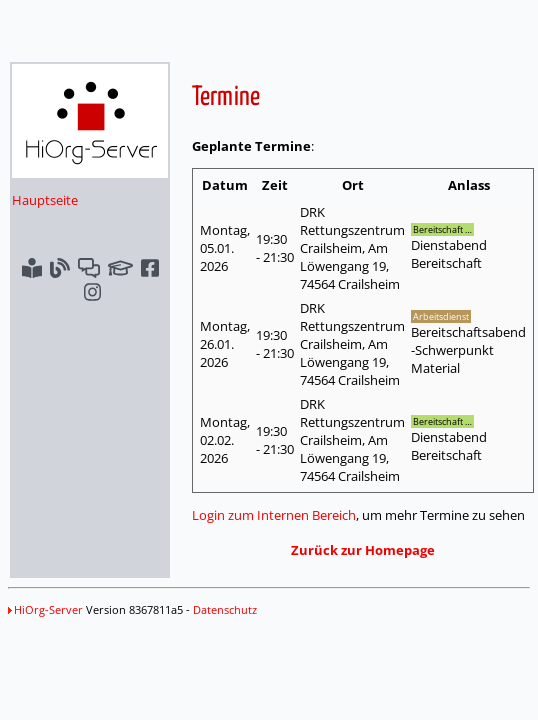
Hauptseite (45, 200)
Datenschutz (225, 609)
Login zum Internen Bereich (274, 515)
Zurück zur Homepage (363, 550)
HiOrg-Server (45, 609)
